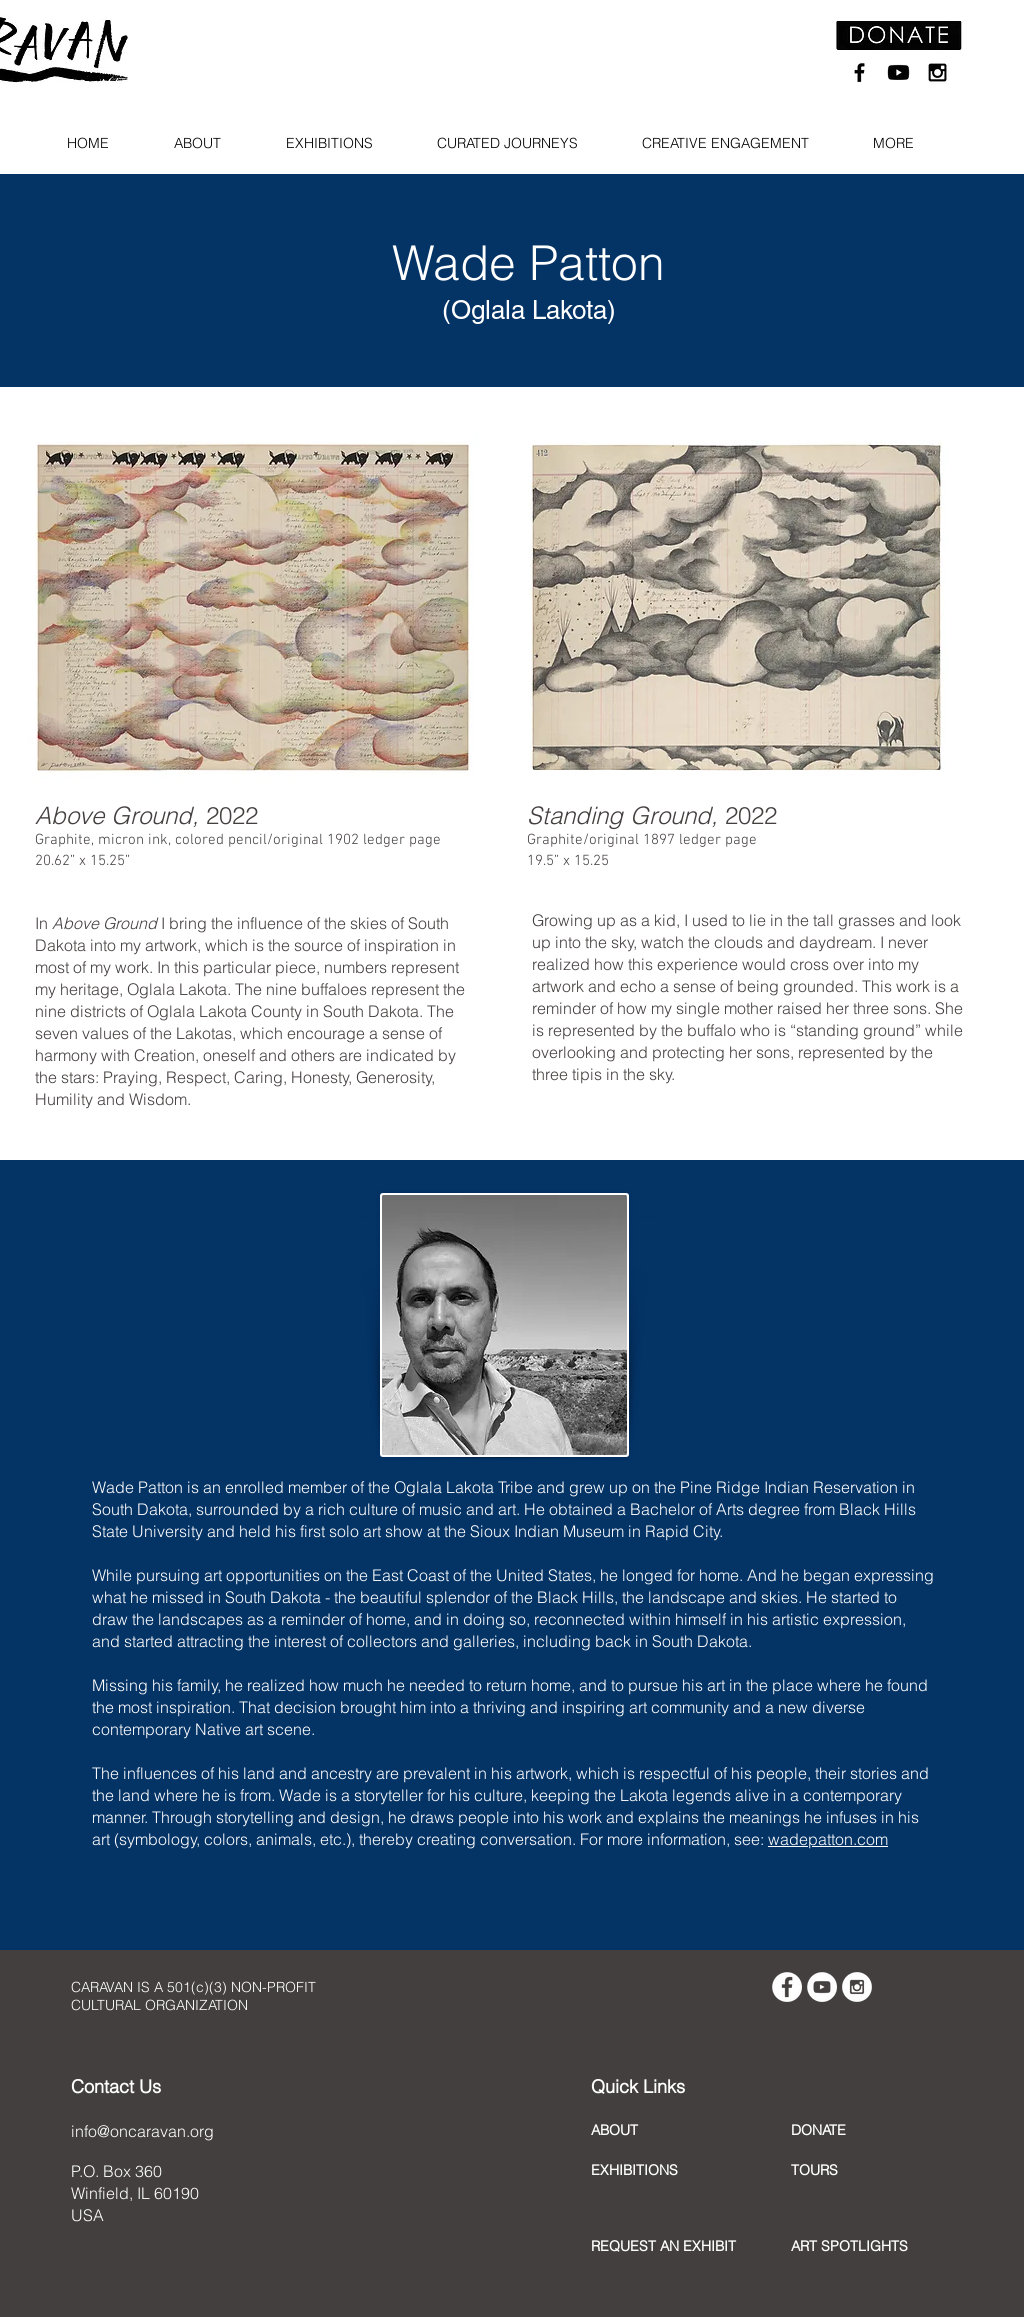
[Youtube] (898, 72)
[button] (205, 143)
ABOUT (614, 2130)
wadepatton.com (828, 1839)
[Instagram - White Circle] (857, 1987)
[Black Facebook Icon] (859, 72)
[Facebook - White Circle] (787, 1987)
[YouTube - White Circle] (822, 1987)
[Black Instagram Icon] (937, 72)
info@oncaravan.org (142, 2131)
